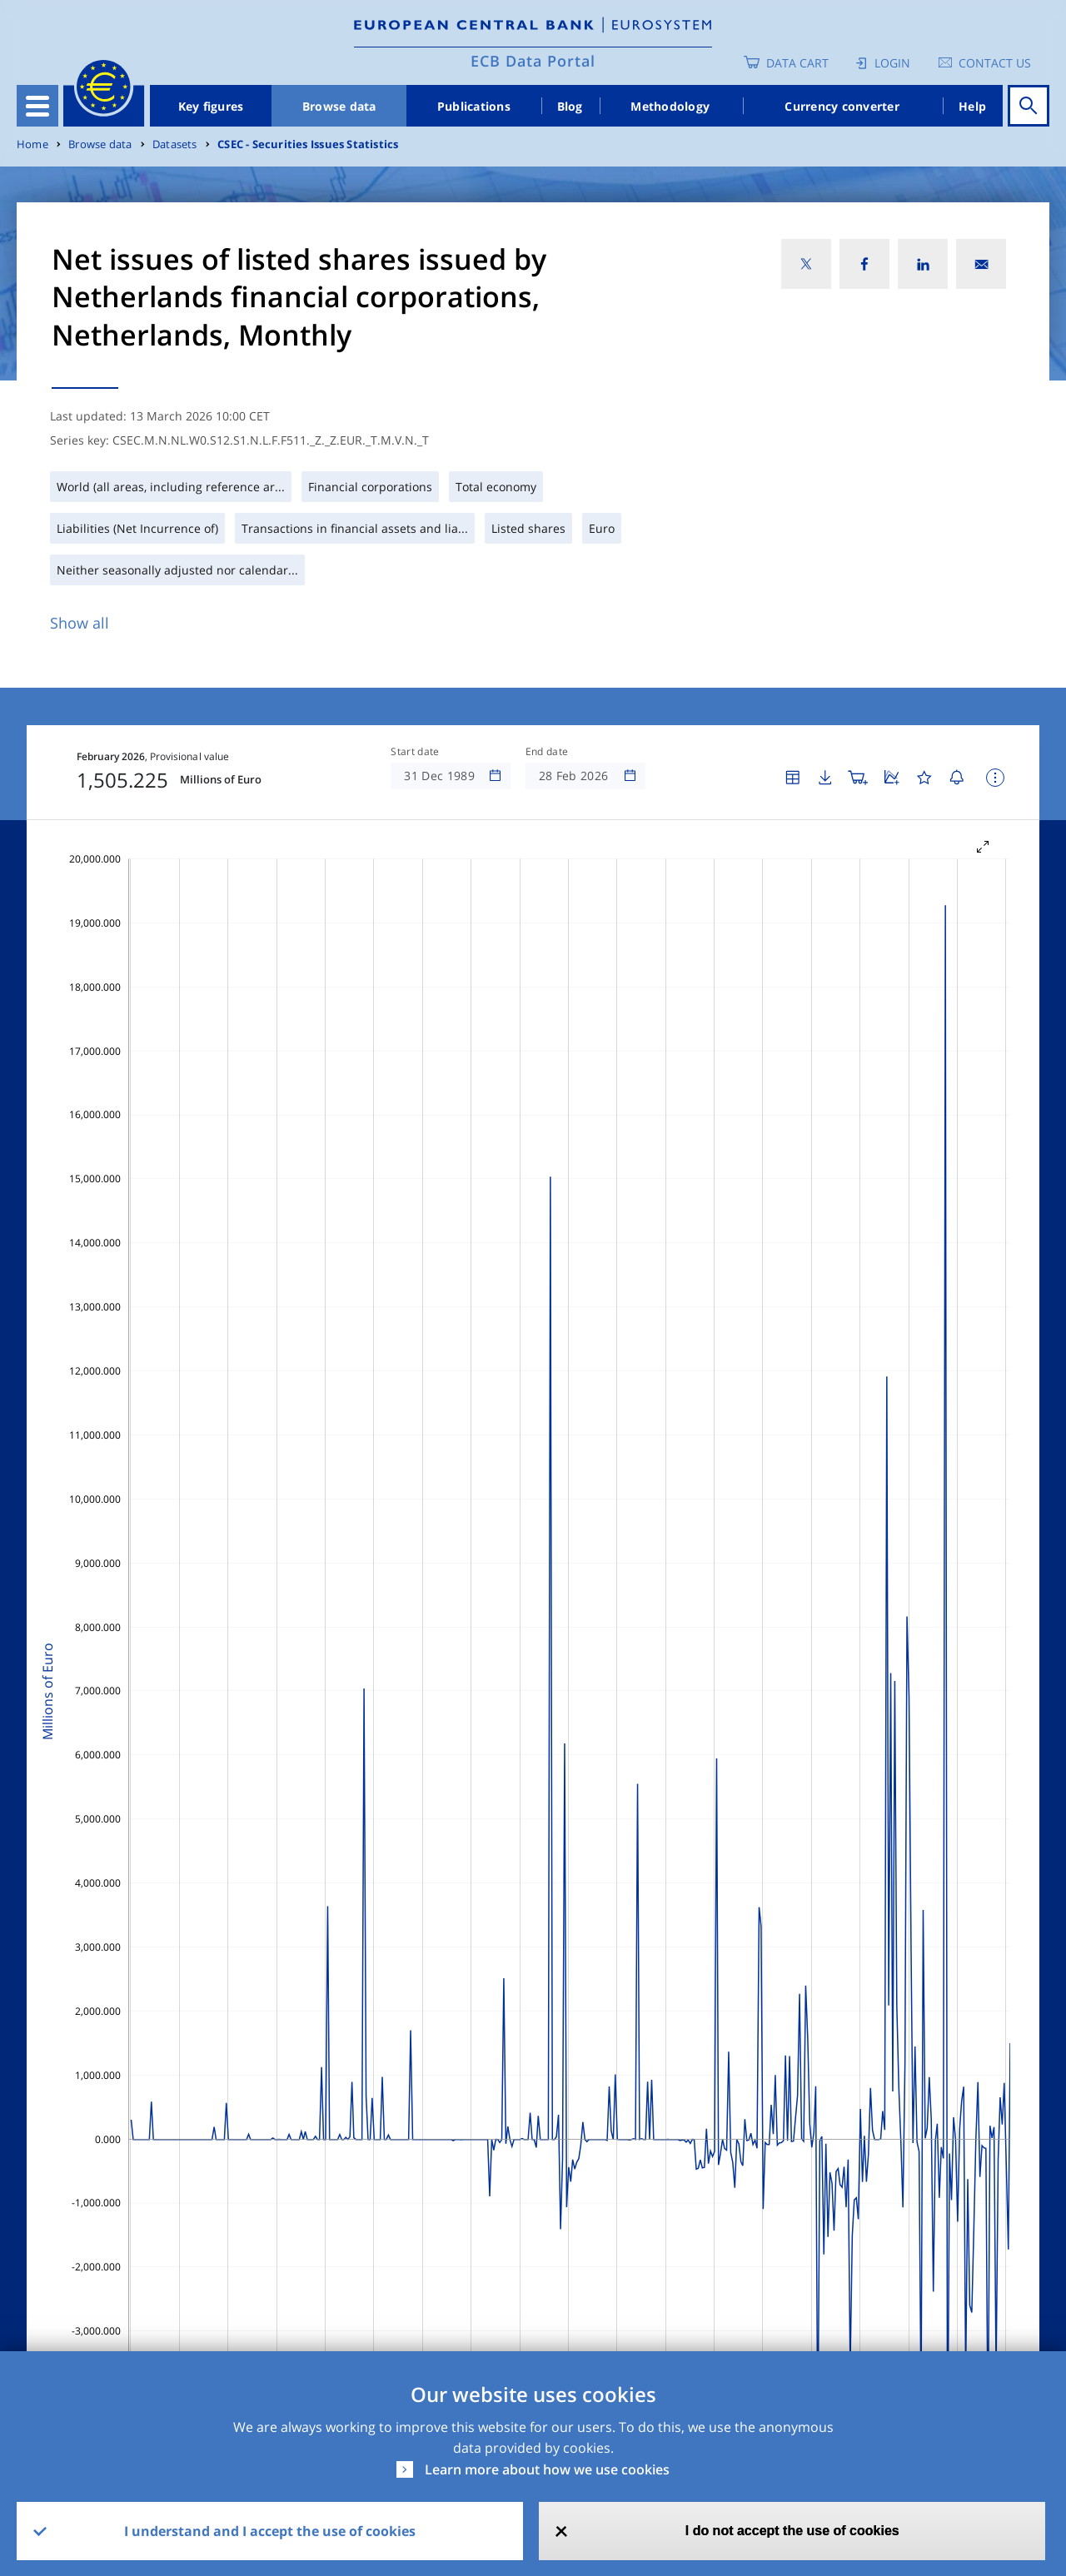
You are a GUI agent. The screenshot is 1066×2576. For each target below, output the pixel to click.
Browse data (339, 106)
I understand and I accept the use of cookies (270, 2531)
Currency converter (842, 106)
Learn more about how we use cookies (547, 2469)
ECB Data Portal (533, 61)
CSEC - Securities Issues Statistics (307, 144)
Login (892, 63)
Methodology (670, 106)
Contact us (995, 63)
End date (547, 751)
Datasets (174, 144)
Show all (79, 623)
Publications (474, 106)
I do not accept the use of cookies (792, 2531)
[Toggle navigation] (37, 106)
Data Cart (797, 63)
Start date (415, 751)
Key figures (211, 106)
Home (32, 144)
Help (972, 106)
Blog (570, 106)
